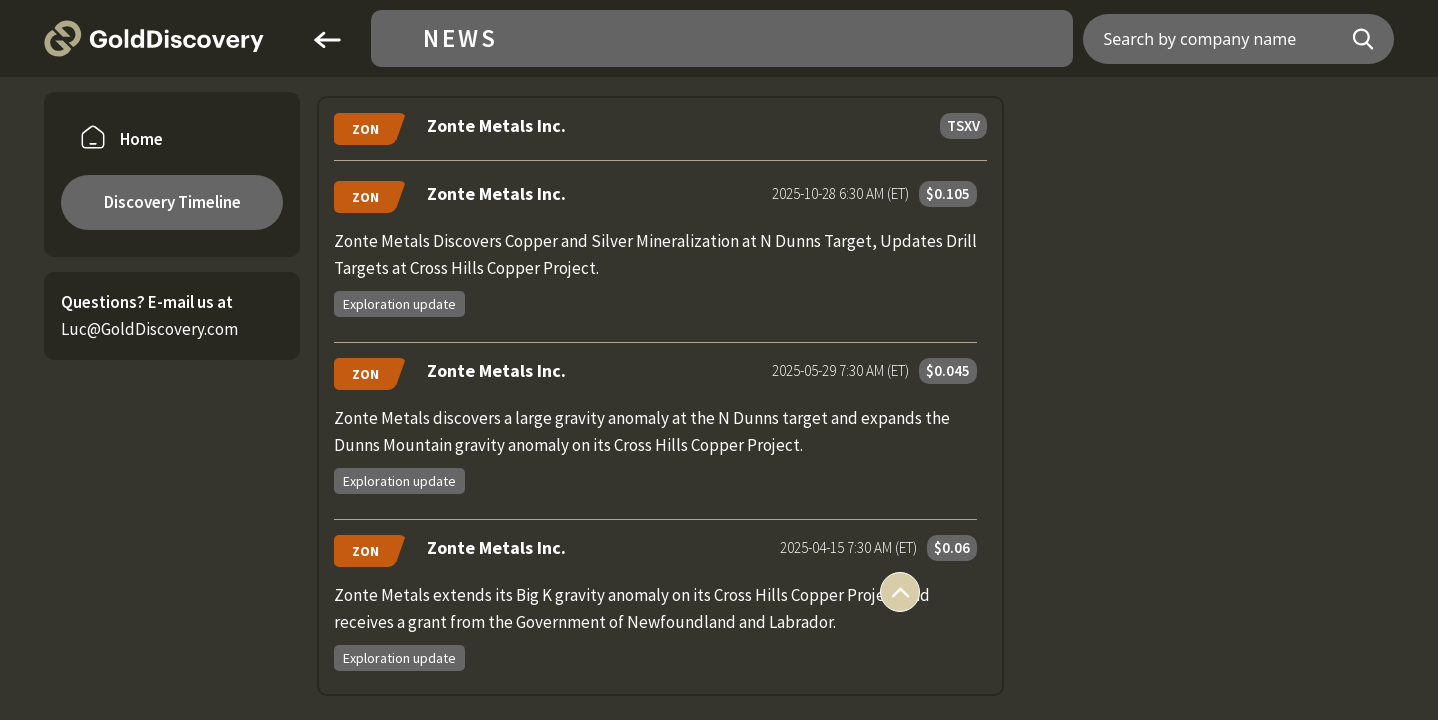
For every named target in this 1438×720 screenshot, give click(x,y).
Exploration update (399, 304)
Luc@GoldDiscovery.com (149, 329)
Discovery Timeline (172, 202)
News (460, 38)
